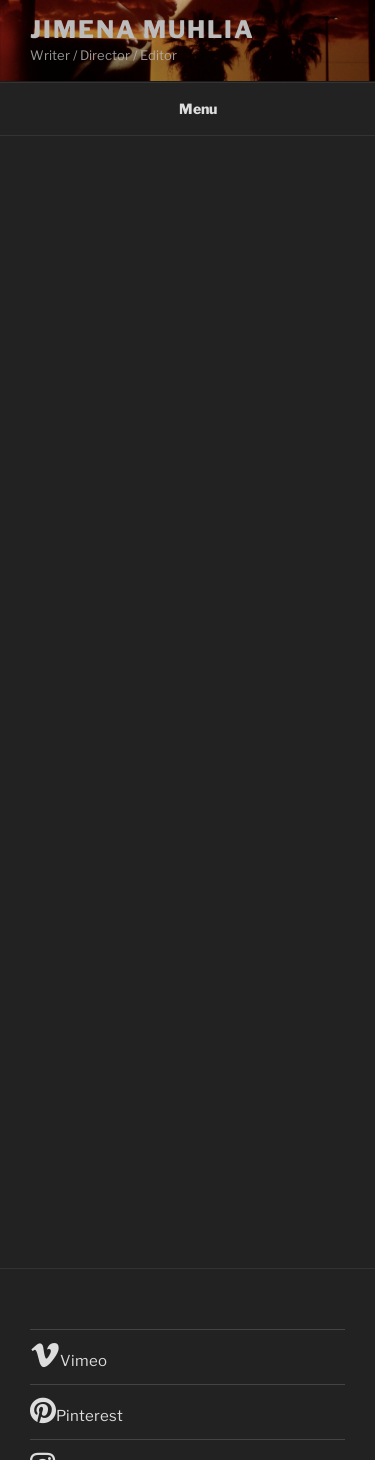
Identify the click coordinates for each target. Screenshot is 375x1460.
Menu (187, 108)
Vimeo (68, 1355)
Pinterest (76, 1410)
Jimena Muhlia (142, 29)
